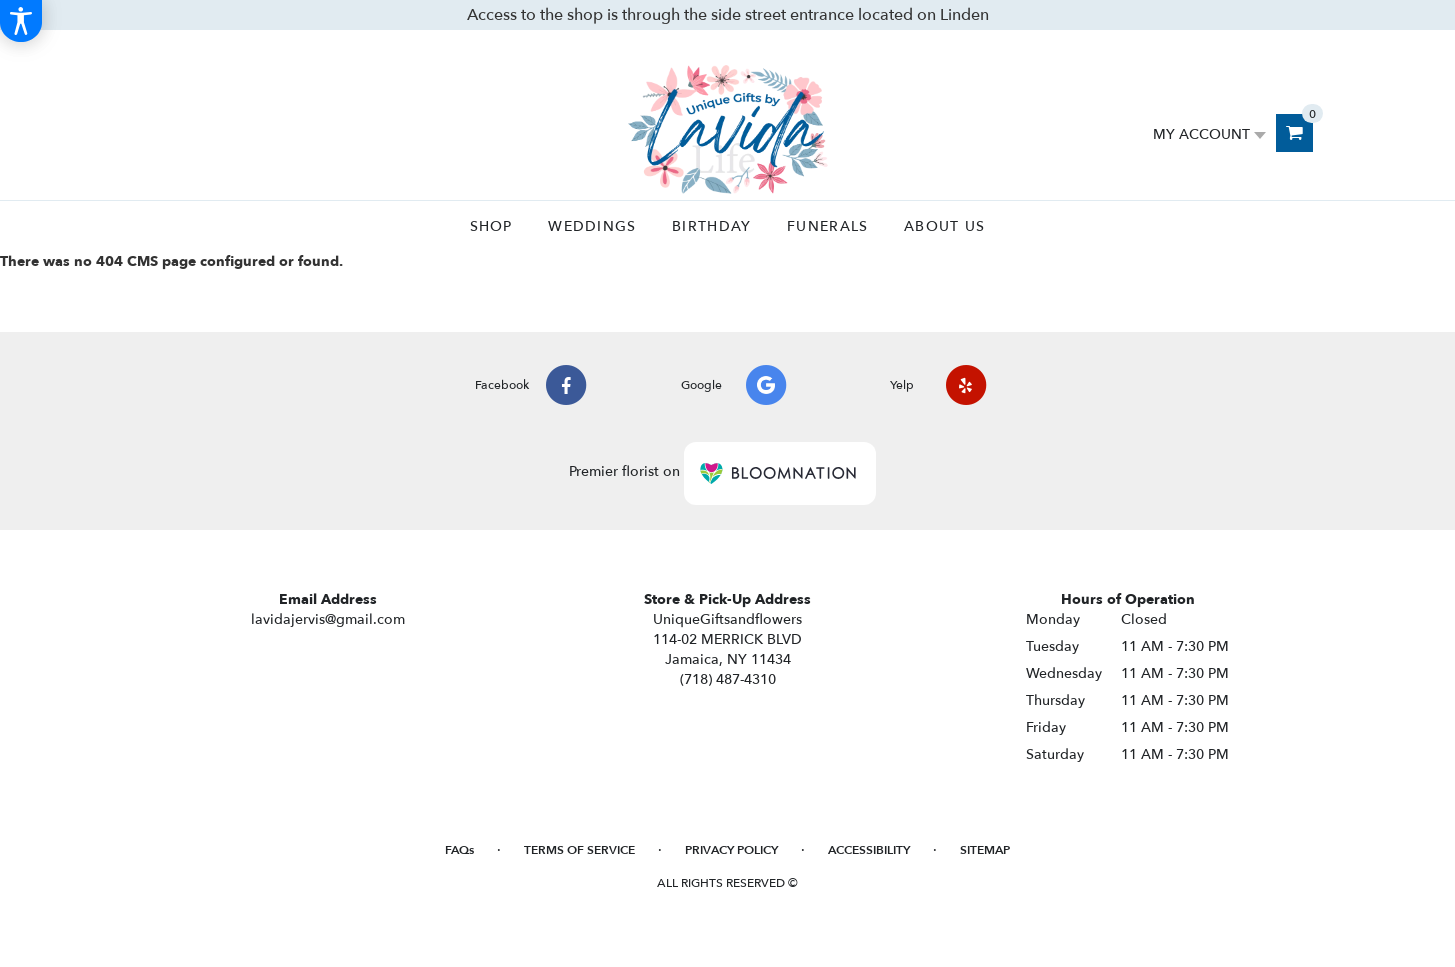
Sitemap (985, 850)
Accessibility (869, 850)
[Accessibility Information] (21, 21)
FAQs (459, 850)
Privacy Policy (731, 850)
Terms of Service (579, 850)
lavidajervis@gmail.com (328, 619)
